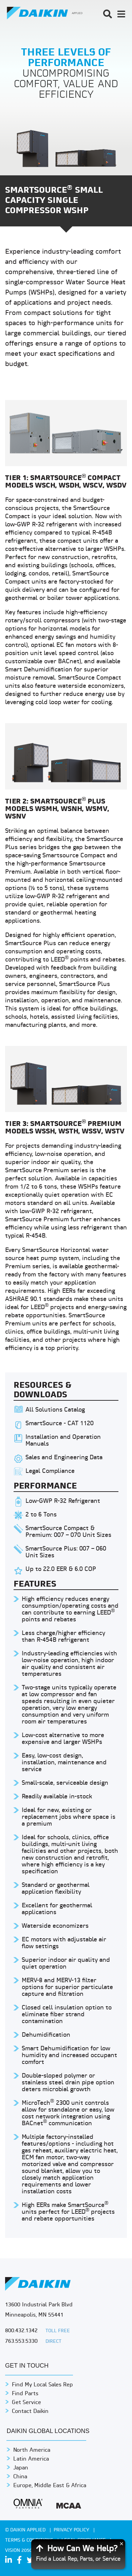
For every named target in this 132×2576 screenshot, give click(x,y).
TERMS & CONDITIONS (30, 2540)
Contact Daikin (30, 2411)
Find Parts (25, 2394)
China (20, 2477)
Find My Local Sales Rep (42, 2385)
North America (31, 2450)
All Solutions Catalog (55, 1410)
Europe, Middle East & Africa (49, 2485)
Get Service (26, 2402)
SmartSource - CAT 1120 (59, 1423)
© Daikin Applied (26, 2530)
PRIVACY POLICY (72, 2530)
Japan (20, 2468)
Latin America (31, 2459)
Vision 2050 (18, 2550)
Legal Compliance (50, 1471)
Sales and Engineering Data (63, 1457)
